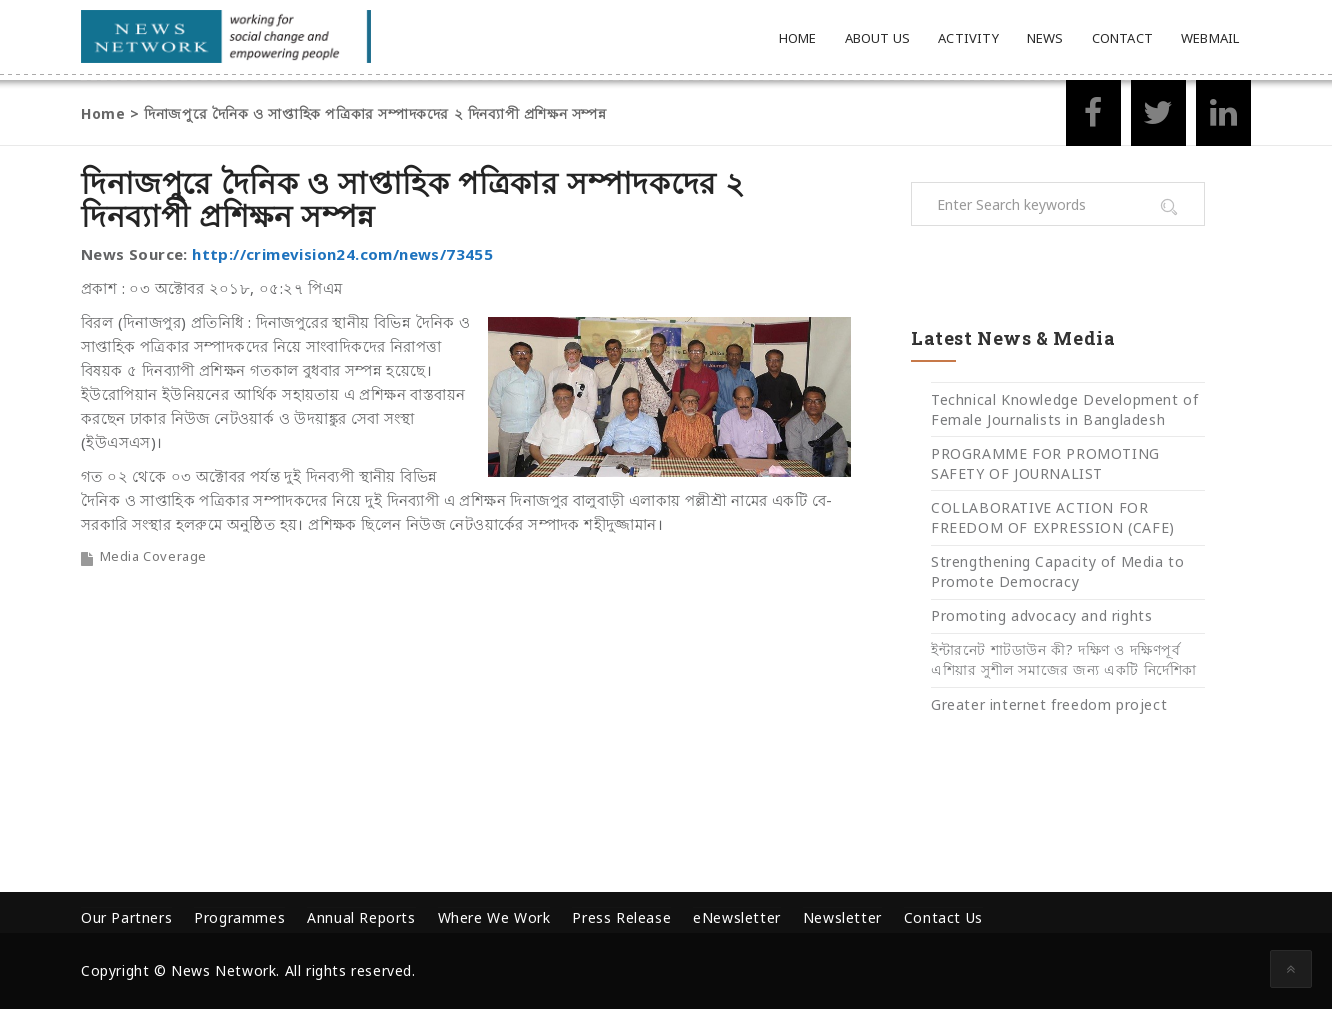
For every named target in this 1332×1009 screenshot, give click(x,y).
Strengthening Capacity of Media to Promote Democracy (1057, 571)
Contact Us (943, 917)
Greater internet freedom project (1049, 704)
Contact (1122, 38)
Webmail (1210, 38)
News (1045, 38)
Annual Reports (361, 917)
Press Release (621, 917)
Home (798, 38)
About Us (878, 38)
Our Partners (126, 917)
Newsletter (842, 917)
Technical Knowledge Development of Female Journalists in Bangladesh (1064, 409)
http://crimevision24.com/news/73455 (342, 254)
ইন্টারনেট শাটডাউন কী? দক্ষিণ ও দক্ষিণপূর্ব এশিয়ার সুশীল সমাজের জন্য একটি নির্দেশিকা (1064, 659)
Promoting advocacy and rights (1041, 615)
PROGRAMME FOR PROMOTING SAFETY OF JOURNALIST (1045, 463)
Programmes (239, 917)
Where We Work (494, 917)
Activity (968, 38)
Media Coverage (153, 556)
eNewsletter (737, 917)
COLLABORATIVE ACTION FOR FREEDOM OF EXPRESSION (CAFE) (1053, 517)
